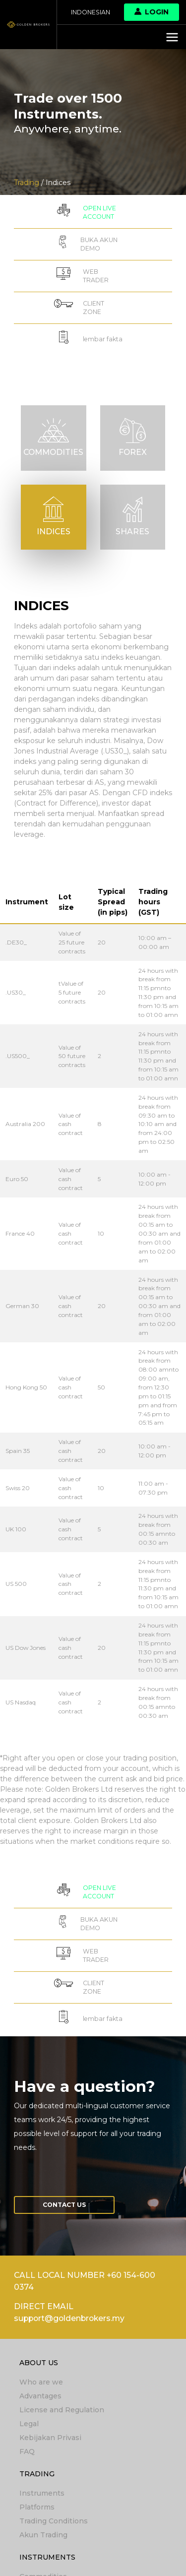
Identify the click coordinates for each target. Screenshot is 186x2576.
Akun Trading (43, 2534)
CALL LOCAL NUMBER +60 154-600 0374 (84, 2281)
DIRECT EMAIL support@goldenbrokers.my (69, 2313)
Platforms (37, 2507)
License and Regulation (61, 2409)
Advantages (40, 2395)
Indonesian (90, 12)
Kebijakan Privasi (50, 2437)
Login (151, 11)
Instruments (41, 2493)
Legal (29, 2423)
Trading (37, 2473)
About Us (38, 2362)
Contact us (64, 2204)
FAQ (27, 2451)
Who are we (41, 2382)
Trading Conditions (53, 2520)
